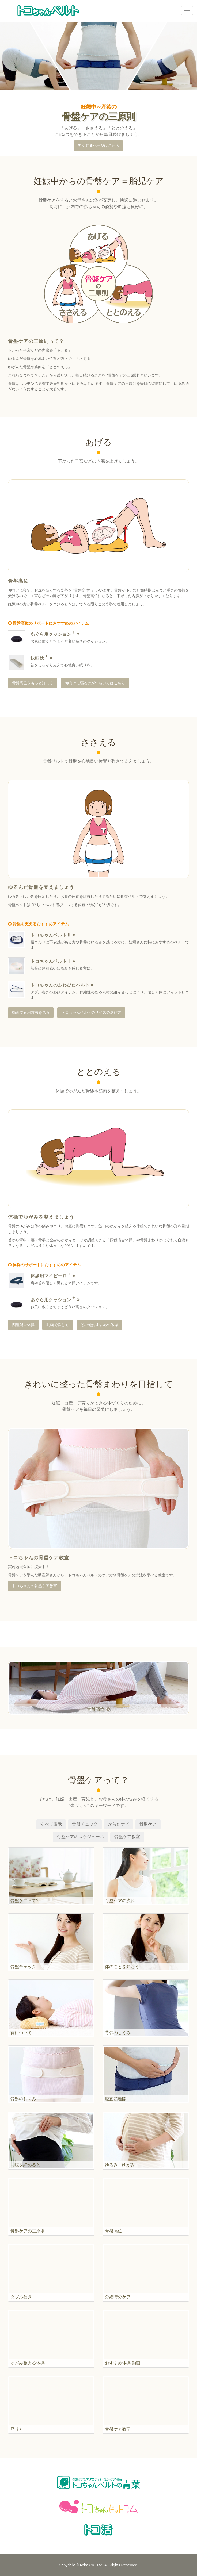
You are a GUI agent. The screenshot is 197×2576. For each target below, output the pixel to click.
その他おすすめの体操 (99, 1325)
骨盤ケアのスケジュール (80, 1836)
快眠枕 (40, 658)
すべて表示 (51, 1824)
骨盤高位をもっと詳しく (32, 683)
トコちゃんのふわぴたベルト (60, 985)
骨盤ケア (148, 1824)
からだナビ (118, 1824)
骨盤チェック (85, 1824)
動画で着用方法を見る (31, 1012)
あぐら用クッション (53, 634)
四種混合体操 (23, 1325)
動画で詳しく (57, 1325)
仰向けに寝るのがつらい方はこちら (95, 683)
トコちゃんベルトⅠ (51, 961)
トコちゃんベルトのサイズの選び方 (91, 1012)
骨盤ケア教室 (127, 1836)
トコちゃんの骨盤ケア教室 (34, 1586)
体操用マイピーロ (51, 1276)
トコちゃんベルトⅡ (51, 935)
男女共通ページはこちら (98, 145)
